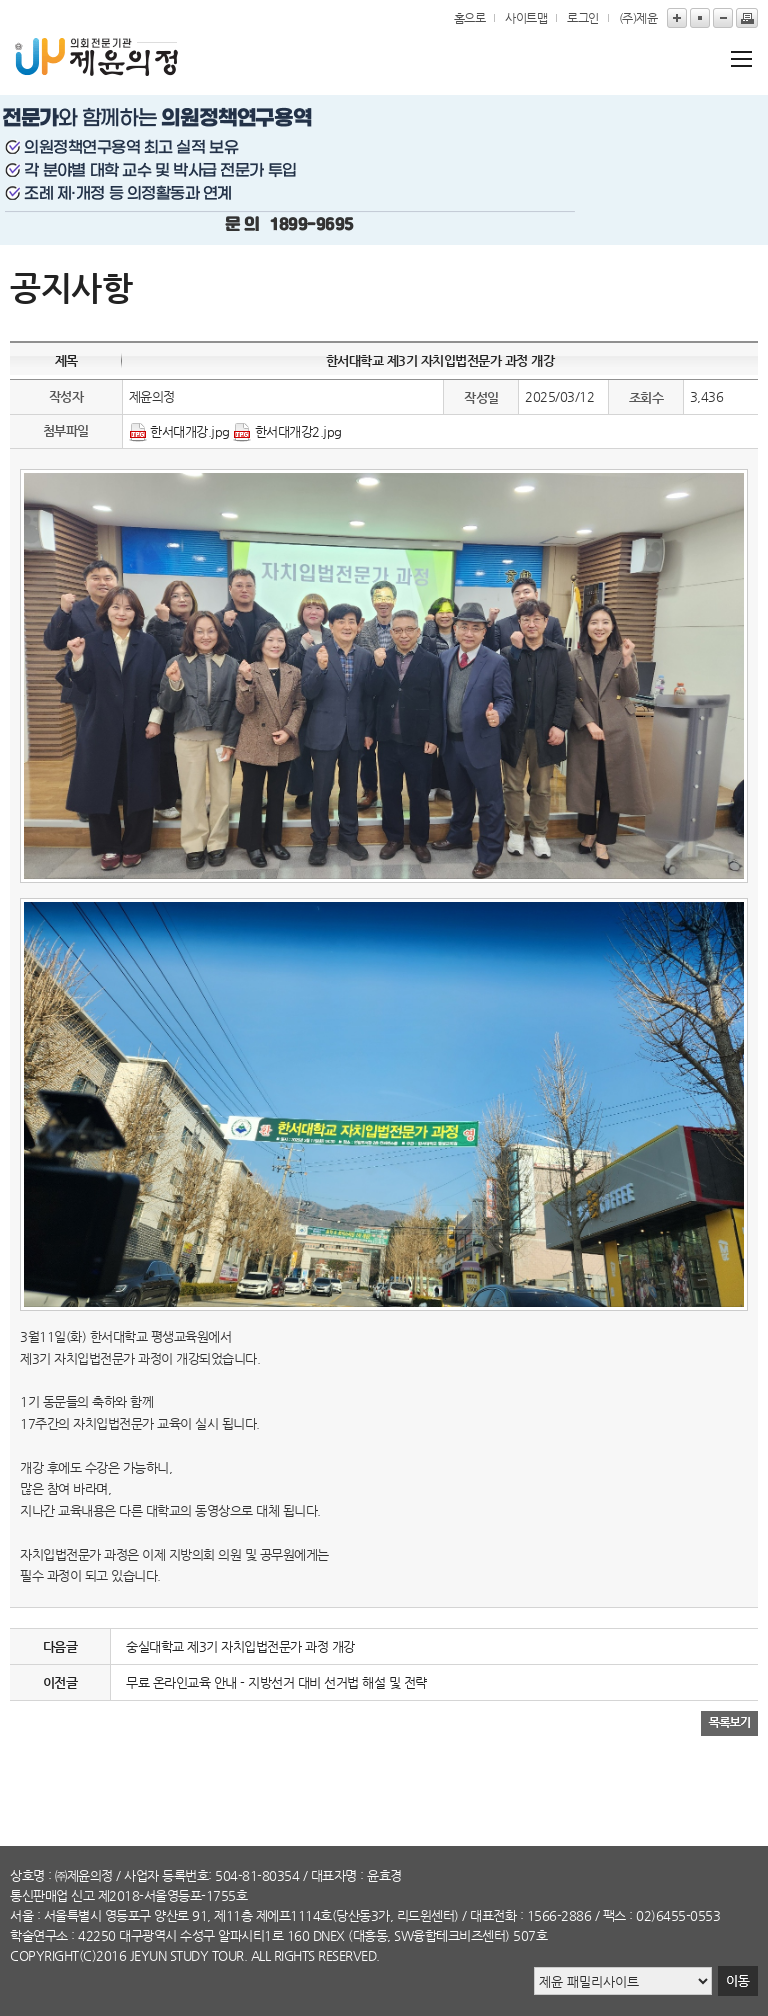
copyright (44, 1955)
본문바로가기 (0, 0)
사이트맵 (526, 18)
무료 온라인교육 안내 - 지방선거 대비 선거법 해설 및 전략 (276, 1682)
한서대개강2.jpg (298, 431)
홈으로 (470, 18)
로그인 (583, 18)
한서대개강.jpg (190, 431)
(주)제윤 (638, 18)
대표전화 (493, 1915)
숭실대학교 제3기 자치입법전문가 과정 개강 (240, 1646)
